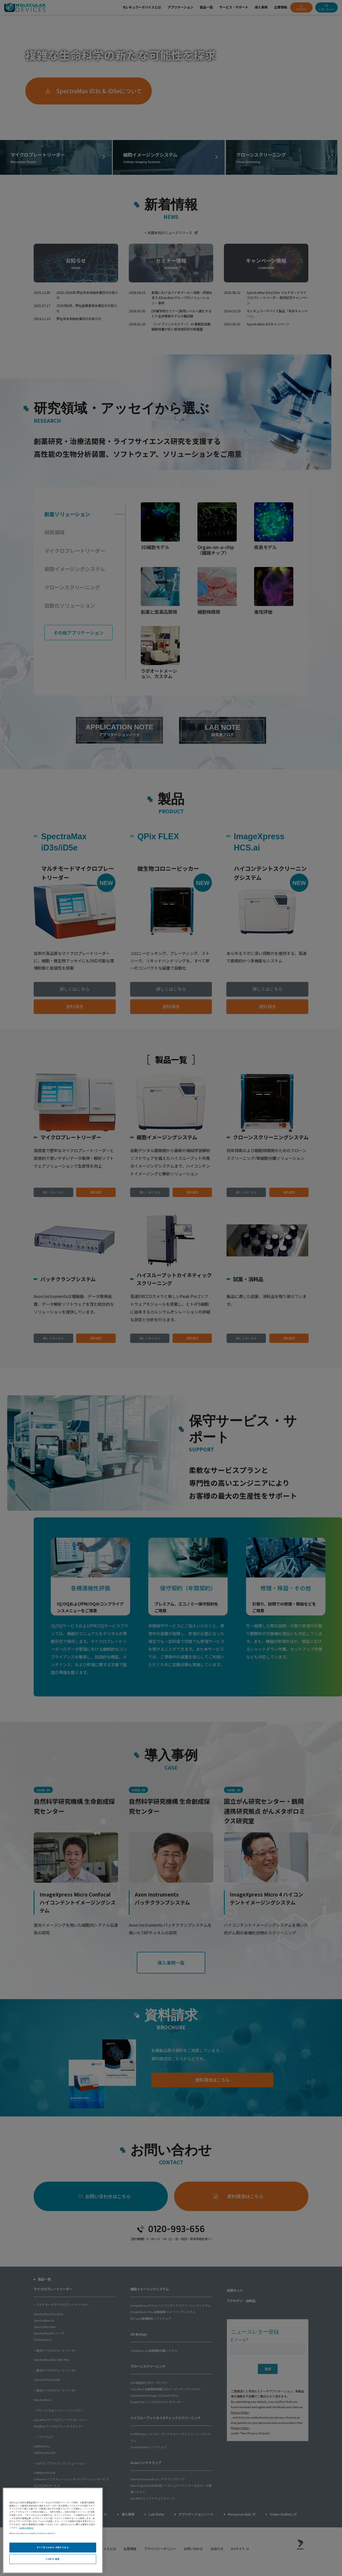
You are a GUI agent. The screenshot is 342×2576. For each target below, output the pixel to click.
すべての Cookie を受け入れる (53, 2547)
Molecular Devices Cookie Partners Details (32, 2533)
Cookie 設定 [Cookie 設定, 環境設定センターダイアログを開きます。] (53, 2558)
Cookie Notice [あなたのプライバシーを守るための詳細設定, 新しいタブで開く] (26, 2527)
